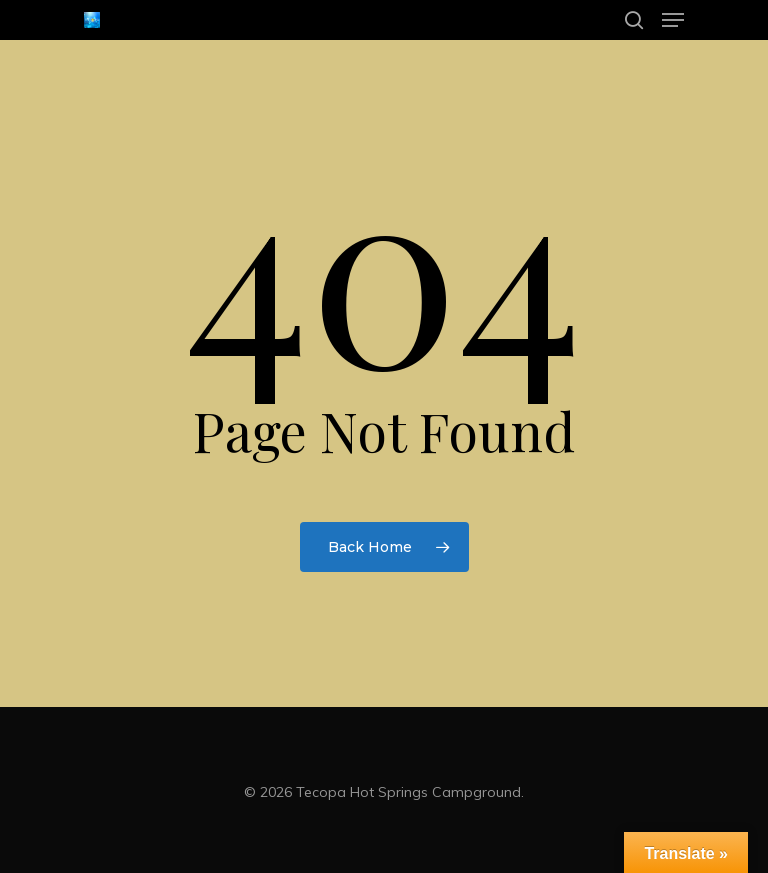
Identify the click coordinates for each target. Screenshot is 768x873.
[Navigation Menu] (673, 20)
